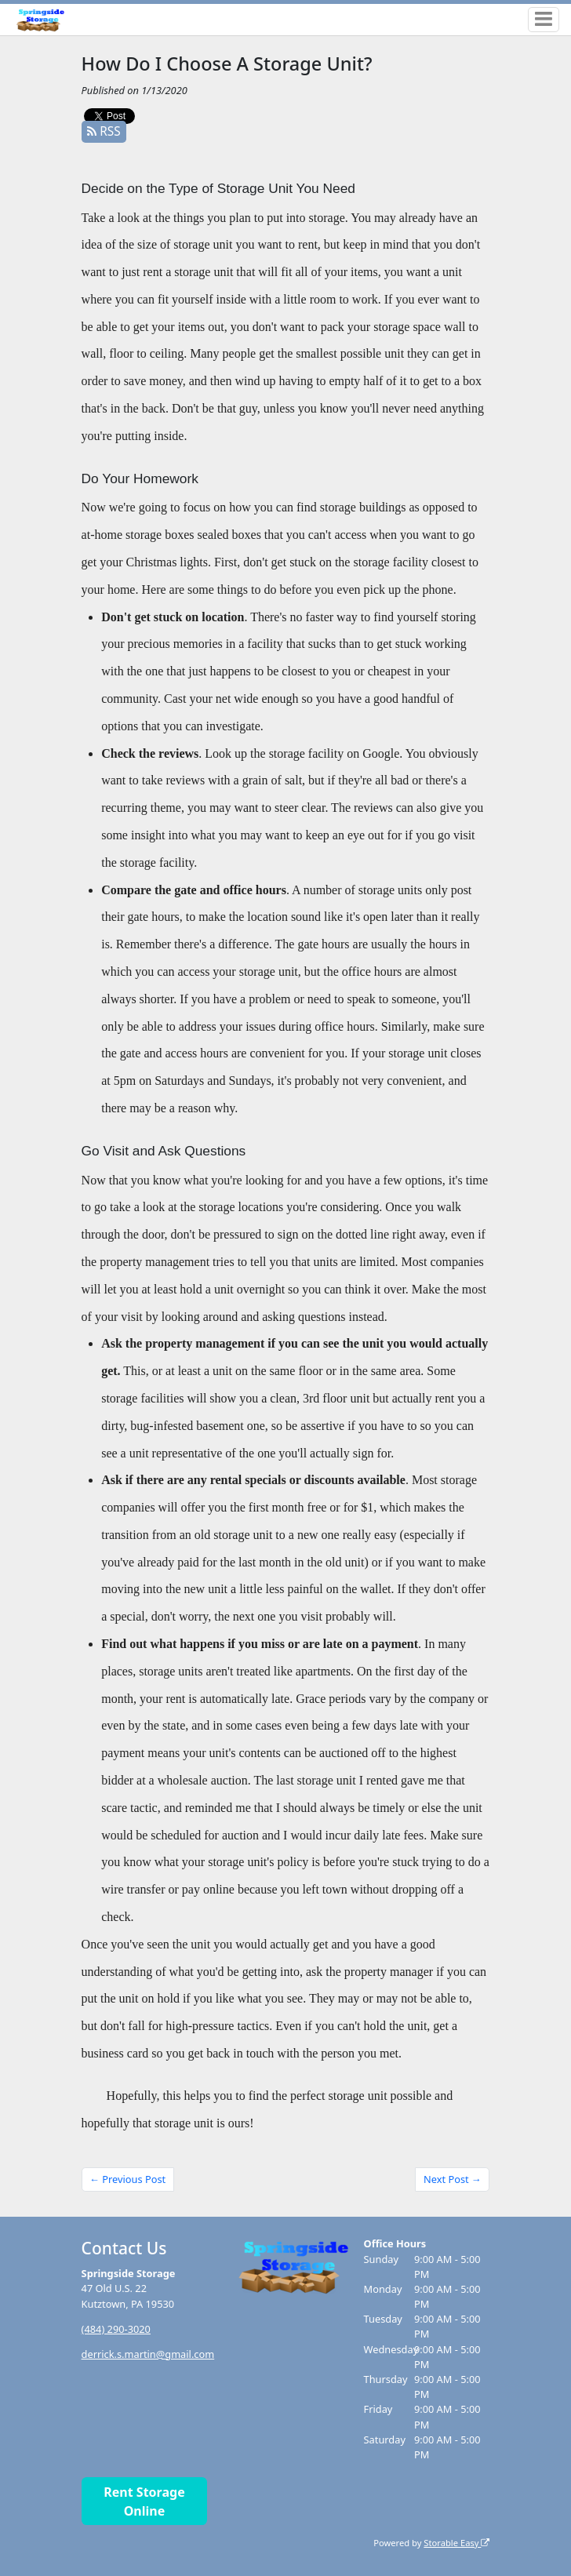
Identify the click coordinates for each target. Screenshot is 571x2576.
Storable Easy (456, 2543)
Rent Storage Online (144, 2501)
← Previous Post (127, 2179)
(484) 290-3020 (116, 2329)
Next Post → (453, 2179)
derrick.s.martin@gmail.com (148, 2354)
